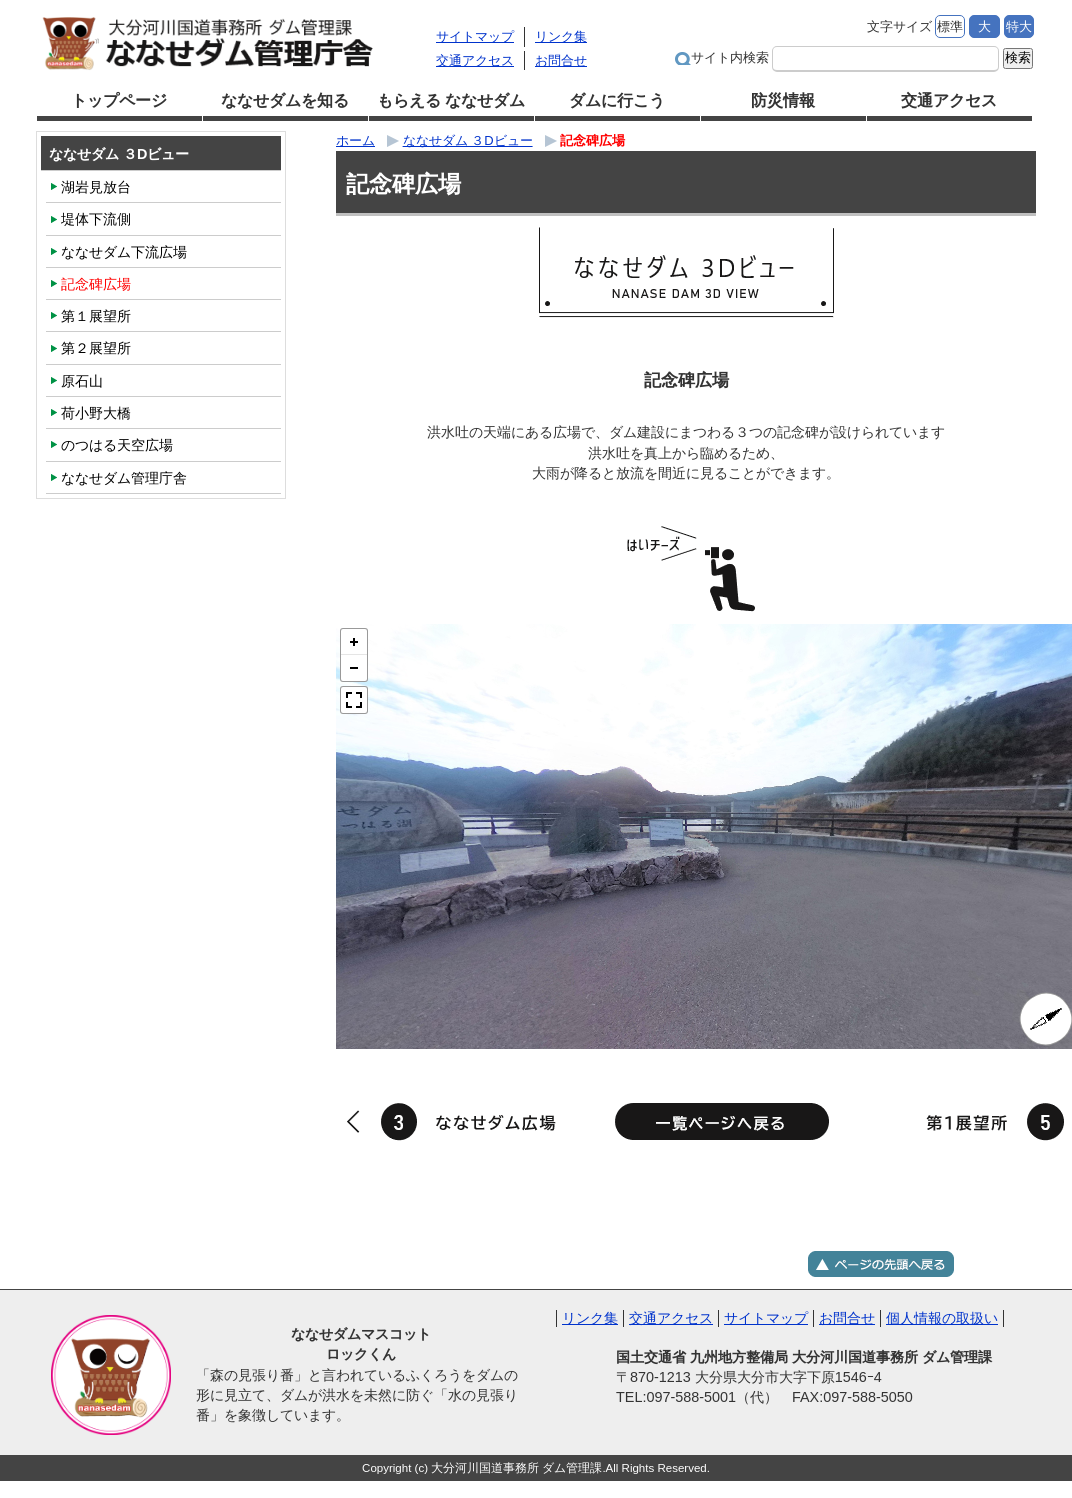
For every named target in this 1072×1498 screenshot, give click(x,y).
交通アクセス (475, 60)
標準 (950, 26)
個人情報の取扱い (942, 1318)
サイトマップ (475, 36)
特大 (1019, 26)
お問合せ (561, 60)
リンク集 (561, 36)
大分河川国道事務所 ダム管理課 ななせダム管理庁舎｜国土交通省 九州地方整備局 (231, 42)
